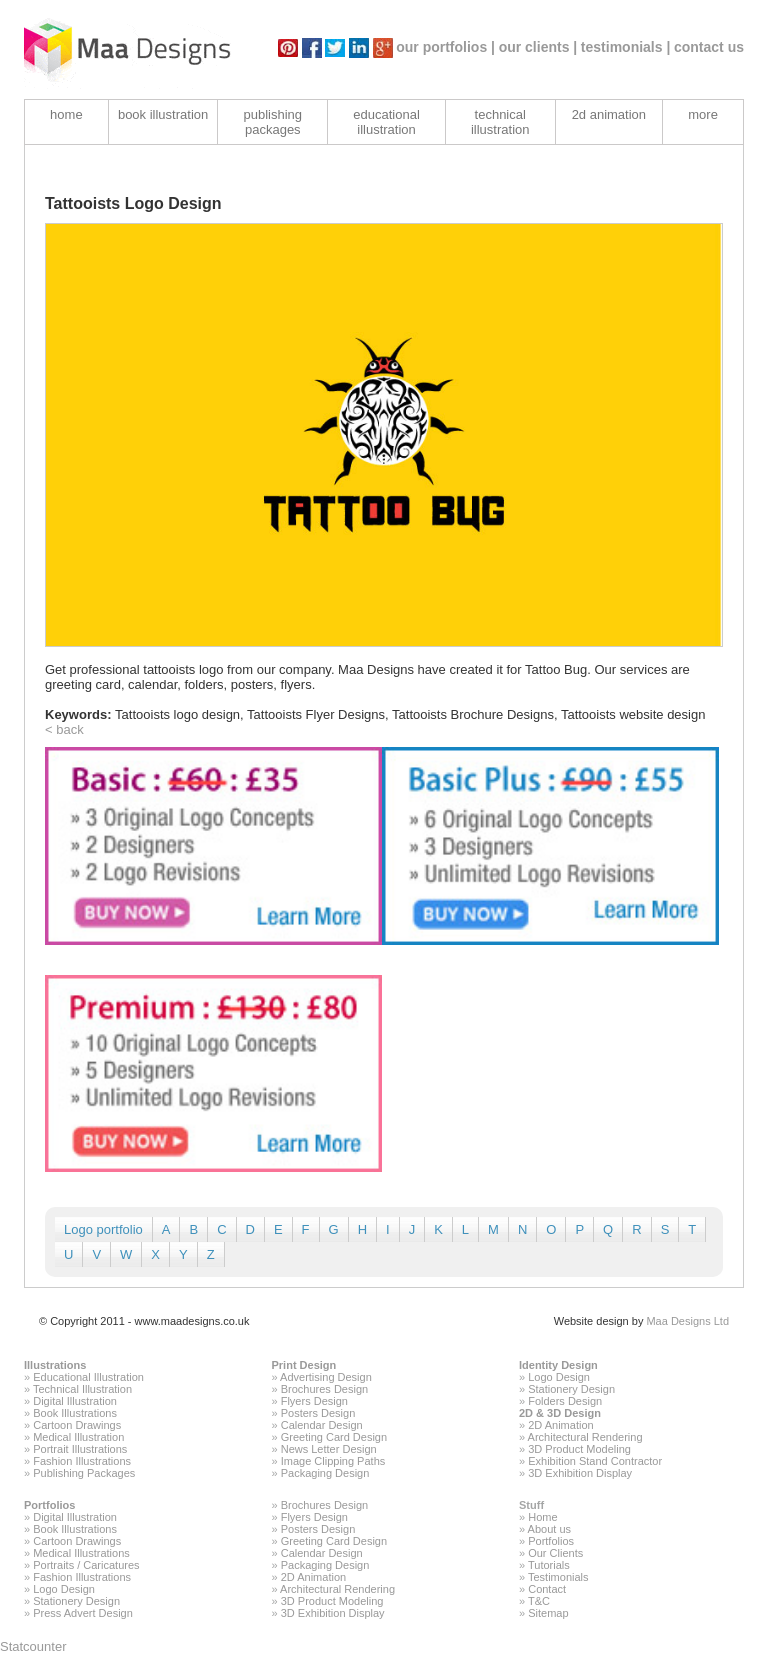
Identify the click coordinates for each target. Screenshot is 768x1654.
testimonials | (626, 47)
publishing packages (273, 122)
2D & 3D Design (560, 1413)
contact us (709, 47)
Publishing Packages (84, 1473)
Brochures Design (324, 1389)
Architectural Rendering (585, 1437)
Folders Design (565, 1401)
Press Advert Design (83, 1613)
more (703, 114)
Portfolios (49, 1505)
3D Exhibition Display (580, 1473)
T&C (539, 1601)
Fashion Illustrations (82, 1461)
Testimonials (558, 1577)
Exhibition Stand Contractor (595, 1461)
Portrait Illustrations (80, 1449)
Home (542, 1517)
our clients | (538, 47)
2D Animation (560, 1425)
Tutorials (549, 1565)
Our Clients (555, 1553)
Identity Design (558, 1365)
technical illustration (500, 122)
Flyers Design (314, 1401)
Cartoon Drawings (77, 1425)
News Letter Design (329, 1449)
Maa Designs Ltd (687, 1321)
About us (549, 1529)
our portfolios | (445, 47)
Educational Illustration (88, 1377)
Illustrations (55, 1365)
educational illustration (386, 122)
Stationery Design (571, 1389)
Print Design (304, 1365)
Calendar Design (322, 1425)
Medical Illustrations (81, 1553)
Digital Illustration (75, 1401)
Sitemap (548, 1613)
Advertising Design (326, 1377)
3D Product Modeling (579, 1449)
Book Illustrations (75, 1413)
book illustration (163, 114)
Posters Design (318, 1413)
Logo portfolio (103, 1229)
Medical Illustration (78, 1437)
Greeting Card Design (334, 1437)
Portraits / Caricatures (86, 1565)
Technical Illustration (82, 1389)
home (66, 114)
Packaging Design (325, 1473)
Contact (547, 1589)
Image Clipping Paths (333, 1461)
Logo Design (559, 1377)
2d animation (609, 114)
